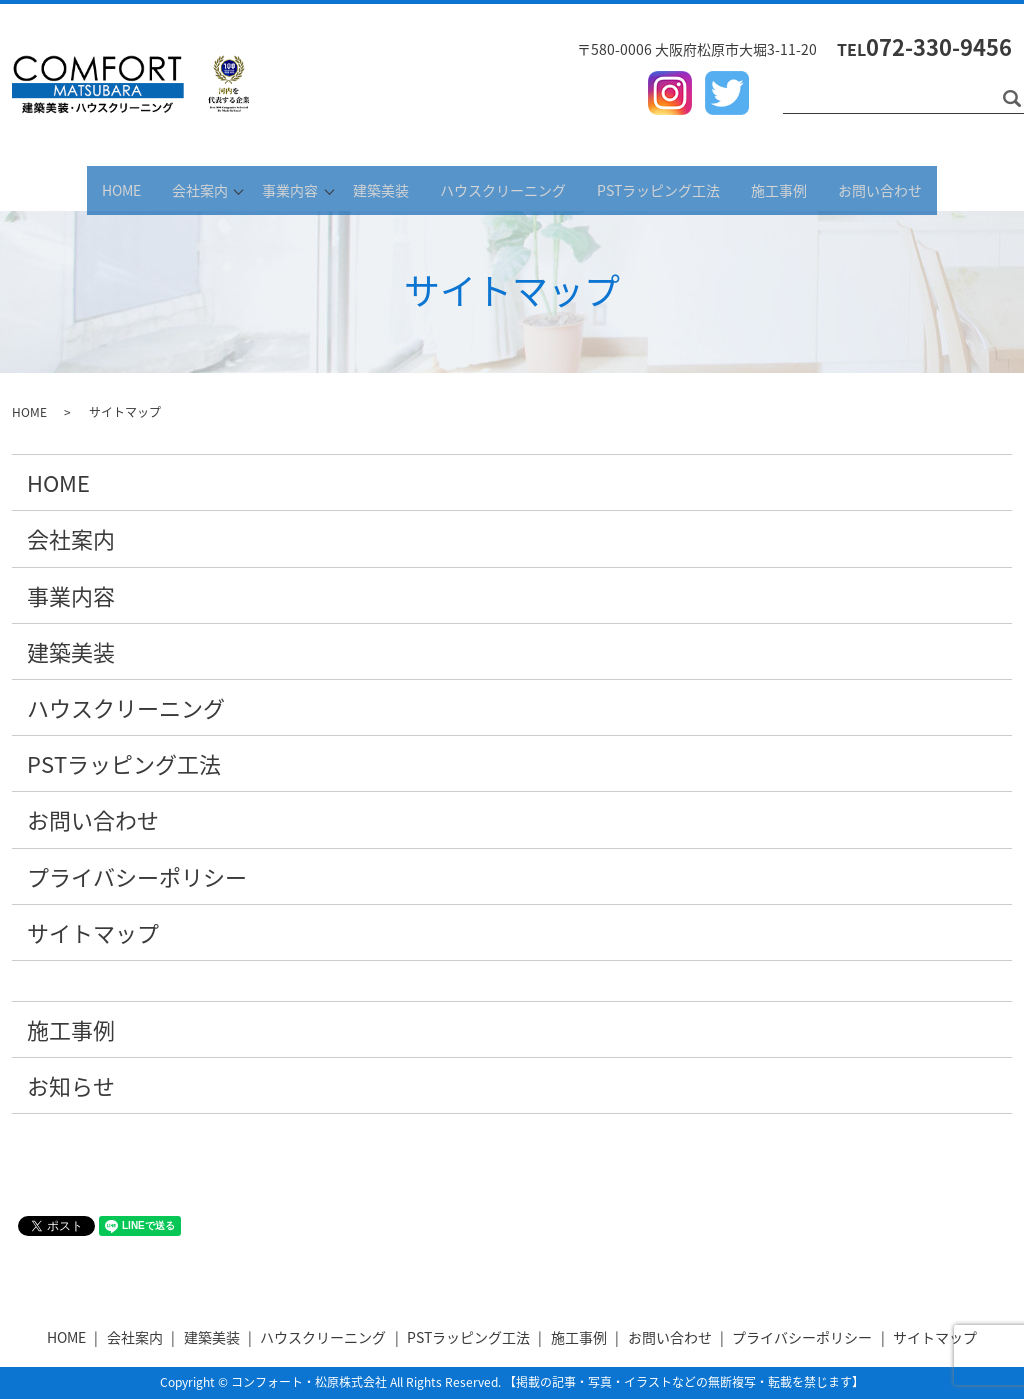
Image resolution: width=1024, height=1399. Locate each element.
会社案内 (162, 188)
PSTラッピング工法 (685, 188)
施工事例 (817, 188)
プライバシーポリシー (137, 876)
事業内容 (274, 188)
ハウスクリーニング (519, 188)
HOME (72, 188)
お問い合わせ (929, 188)
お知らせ (71, 1085)
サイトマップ (93, 932)
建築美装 (386, 188)
